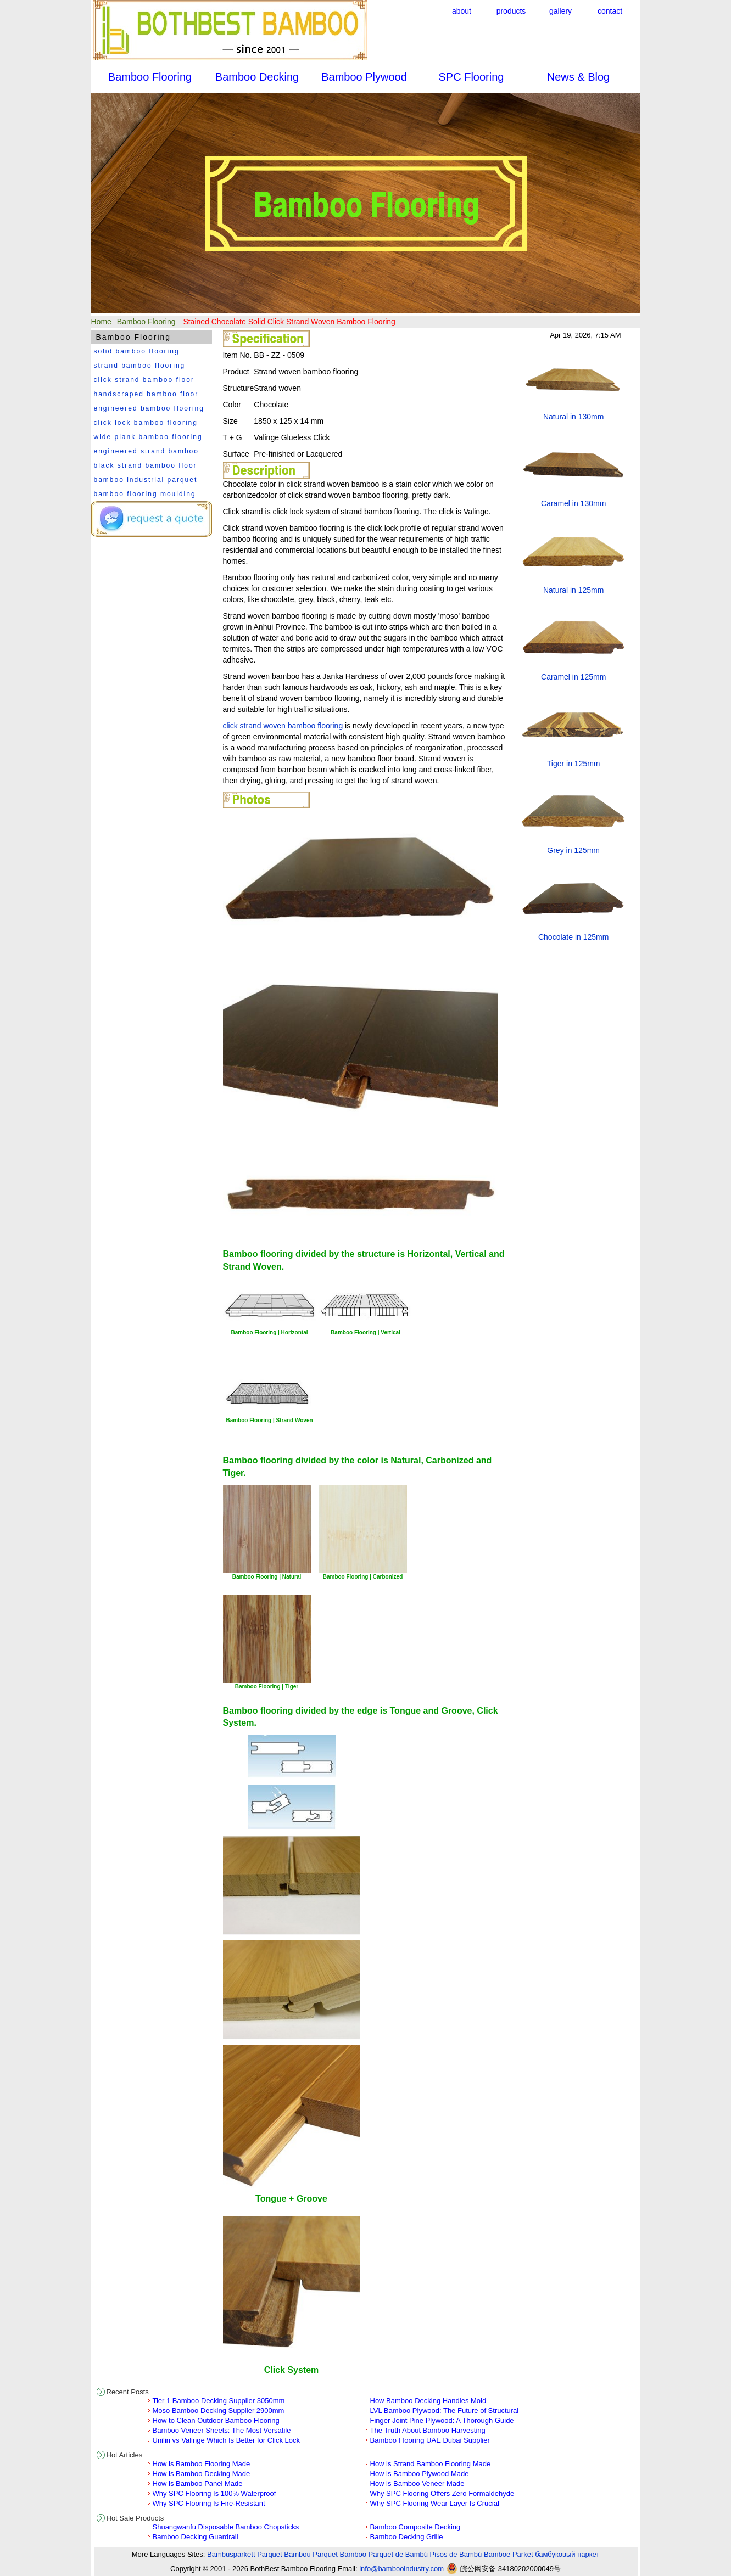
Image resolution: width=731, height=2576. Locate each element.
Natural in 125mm (573, 590)
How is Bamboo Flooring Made (201, 2464)
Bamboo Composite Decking (415, 2527)
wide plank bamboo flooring (148, 437)
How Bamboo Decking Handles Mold (428, 2401)
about (461, 11)
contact (610, 11)
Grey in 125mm (573, 850)
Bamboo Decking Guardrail (195, 2537)
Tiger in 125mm (573, 763)
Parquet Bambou (284, 2554)
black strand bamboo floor (145, 465)
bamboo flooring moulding (145, 494)
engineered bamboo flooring (149, 408)
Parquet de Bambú (398, 2554)
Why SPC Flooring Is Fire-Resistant (209, 2503)
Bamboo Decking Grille (406, 2537)
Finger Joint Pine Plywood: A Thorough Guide (442, 2420)
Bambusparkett (231, 2554)
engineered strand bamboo (146, 451)
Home (101, 321)
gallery (560, 11)
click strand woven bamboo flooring (283, 725)
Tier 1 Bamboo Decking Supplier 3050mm (219, 2401)
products (511, 11)
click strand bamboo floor (144, 380)
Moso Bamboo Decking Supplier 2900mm (218, 2410)
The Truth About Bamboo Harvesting (428, 2430)
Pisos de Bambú (456, 2554)
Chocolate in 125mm (573, 937)
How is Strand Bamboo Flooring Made (430, 2464)
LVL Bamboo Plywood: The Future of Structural (444, 2410)
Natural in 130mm (573, 416)
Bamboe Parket (508, 2554)
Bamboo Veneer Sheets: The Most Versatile (222, 2430)
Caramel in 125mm (573, 676)
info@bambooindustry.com (401, 2568)
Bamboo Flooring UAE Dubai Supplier (430, 2440)
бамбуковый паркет (567, 2554)
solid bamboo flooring (137, 351)
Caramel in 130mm (573, 503)
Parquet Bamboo (339, 2554)
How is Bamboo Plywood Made (419, 2474)
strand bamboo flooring (140, 365)
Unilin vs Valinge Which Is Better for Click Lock (226, 2440)
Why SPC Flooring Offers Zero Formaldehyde (442, 2493)
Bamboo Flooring (146, 321)
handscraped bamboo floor (146, 394)
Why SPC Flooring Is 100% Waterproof (214, 2493)
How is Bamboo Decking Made (201, 2474)
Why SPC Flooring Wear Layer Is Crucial (434, 2503)
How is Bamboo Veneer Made (417, 2483)
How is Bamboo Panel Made (198, 2483)
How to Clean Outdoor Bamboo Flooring (216, 2420)
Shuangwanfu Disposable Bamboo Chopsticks (226, 2527)
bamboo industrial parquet (146, 480)
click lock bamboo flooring (146, 422)
